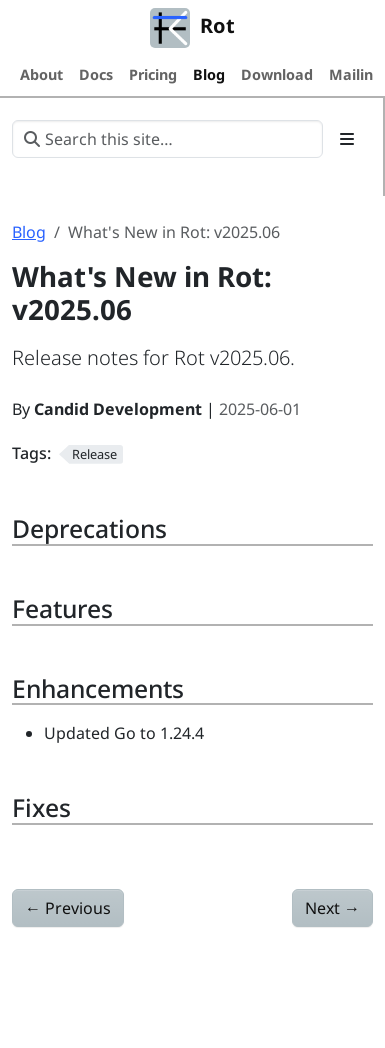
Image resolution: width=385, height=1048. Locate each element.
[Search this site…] (167, 139)
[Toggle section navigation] (347, 139)
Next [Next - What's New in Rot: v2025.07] (332, 908)
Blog (29, 232)
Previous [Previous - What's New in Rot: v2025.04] (68, 908)
